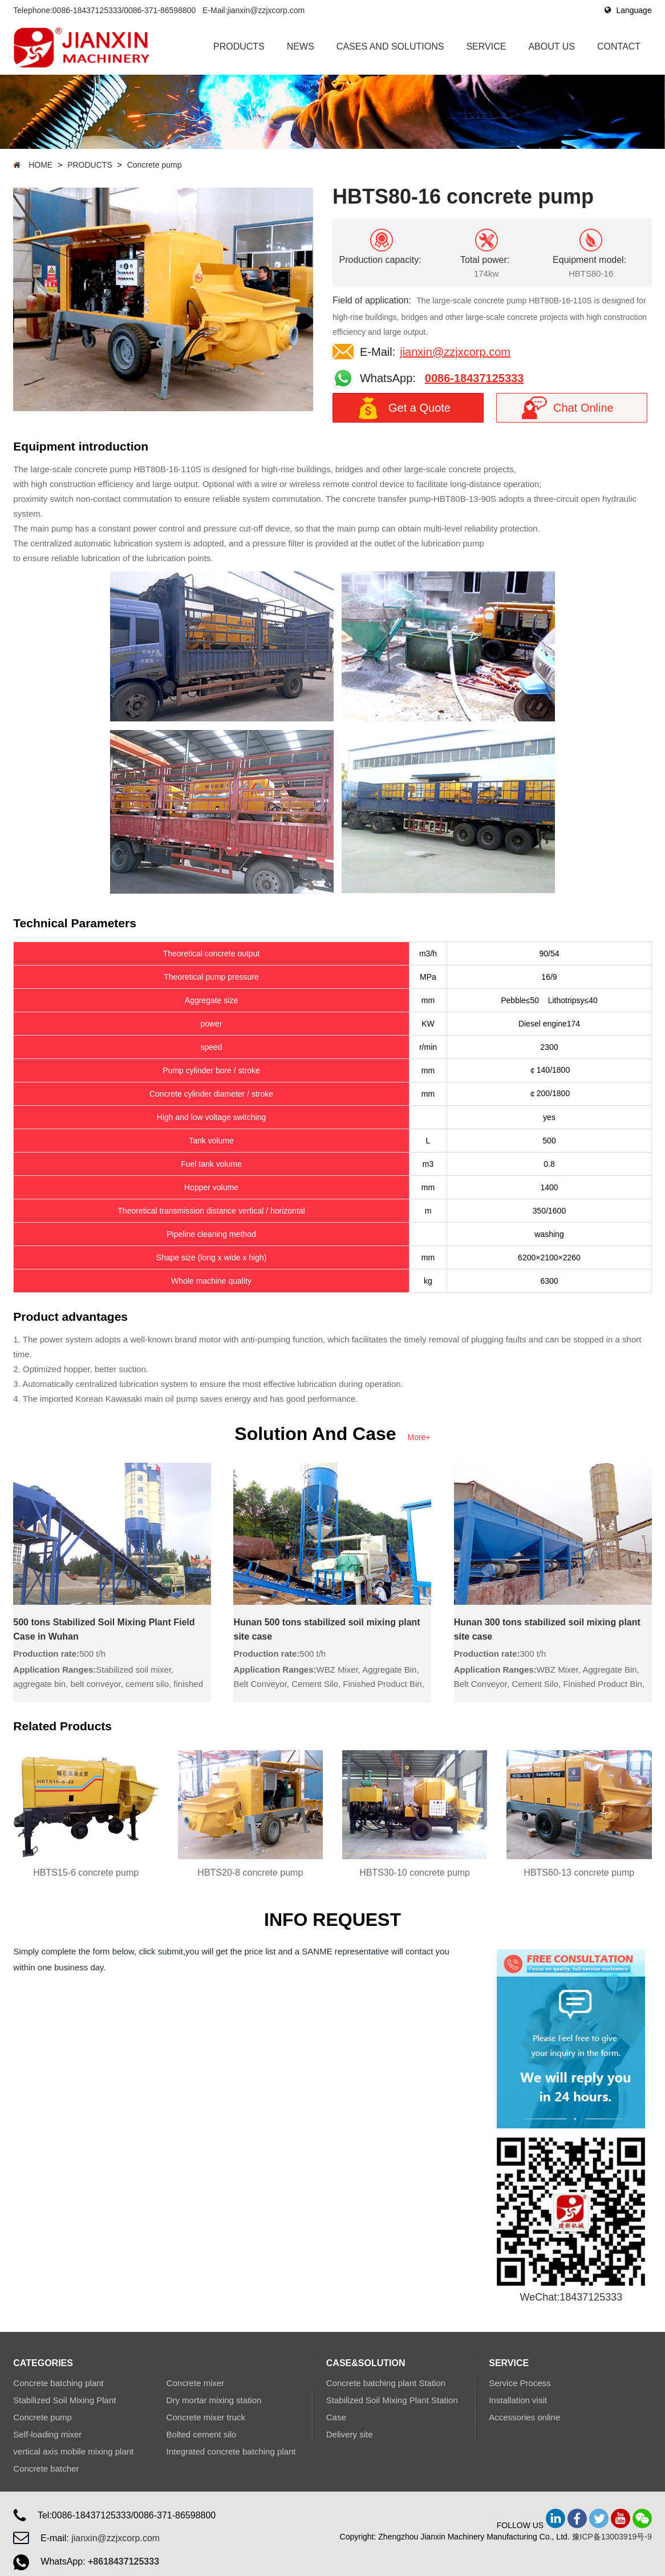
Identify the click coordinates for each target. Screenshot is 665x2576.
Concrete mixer (196, 2383)
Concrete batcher (46, 2468)
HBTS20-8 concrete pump (250, 1872)
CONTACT (618, 46)
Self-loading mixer (47, 2434)
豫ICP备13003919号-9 (612, 2536)
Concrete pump (154, 164)
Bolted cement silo (202, 2434)
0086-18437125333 (474, 378)
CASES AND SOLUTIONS (390, 46)
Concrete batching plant (58, 2383)
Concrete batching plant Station (385, 2383)
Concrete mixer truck (206, 2417)
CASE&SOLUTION (366, 2363)
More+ (419, 1437)
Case (336, 2417)
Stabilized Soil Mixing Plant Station (392, 2400)
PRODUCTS (239, 46)
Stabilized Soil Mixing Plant (64, 2400)
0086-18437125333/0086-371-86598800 (124, 10)
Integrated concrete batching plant (231, 2451)
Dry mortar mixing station (214, 2400)
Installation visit (518, 2400)
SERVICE (486, 46)
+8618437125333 (123, 2561)
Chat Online (583, 407)
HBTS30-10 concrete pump (414, 1872)
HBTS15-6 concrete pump (86, 1872)
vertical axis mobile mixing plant (73, 2451)
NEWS (300, 46)
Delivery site (349, 2434)
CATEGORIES (43, 2363)
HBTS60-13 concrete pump (579, 1872)
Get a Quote (419, 407)
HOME (40, 164)
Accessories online (524, 2417)
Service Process (519, 2383)
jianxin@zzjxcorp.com (266, 10)
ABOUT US (551, 46)
